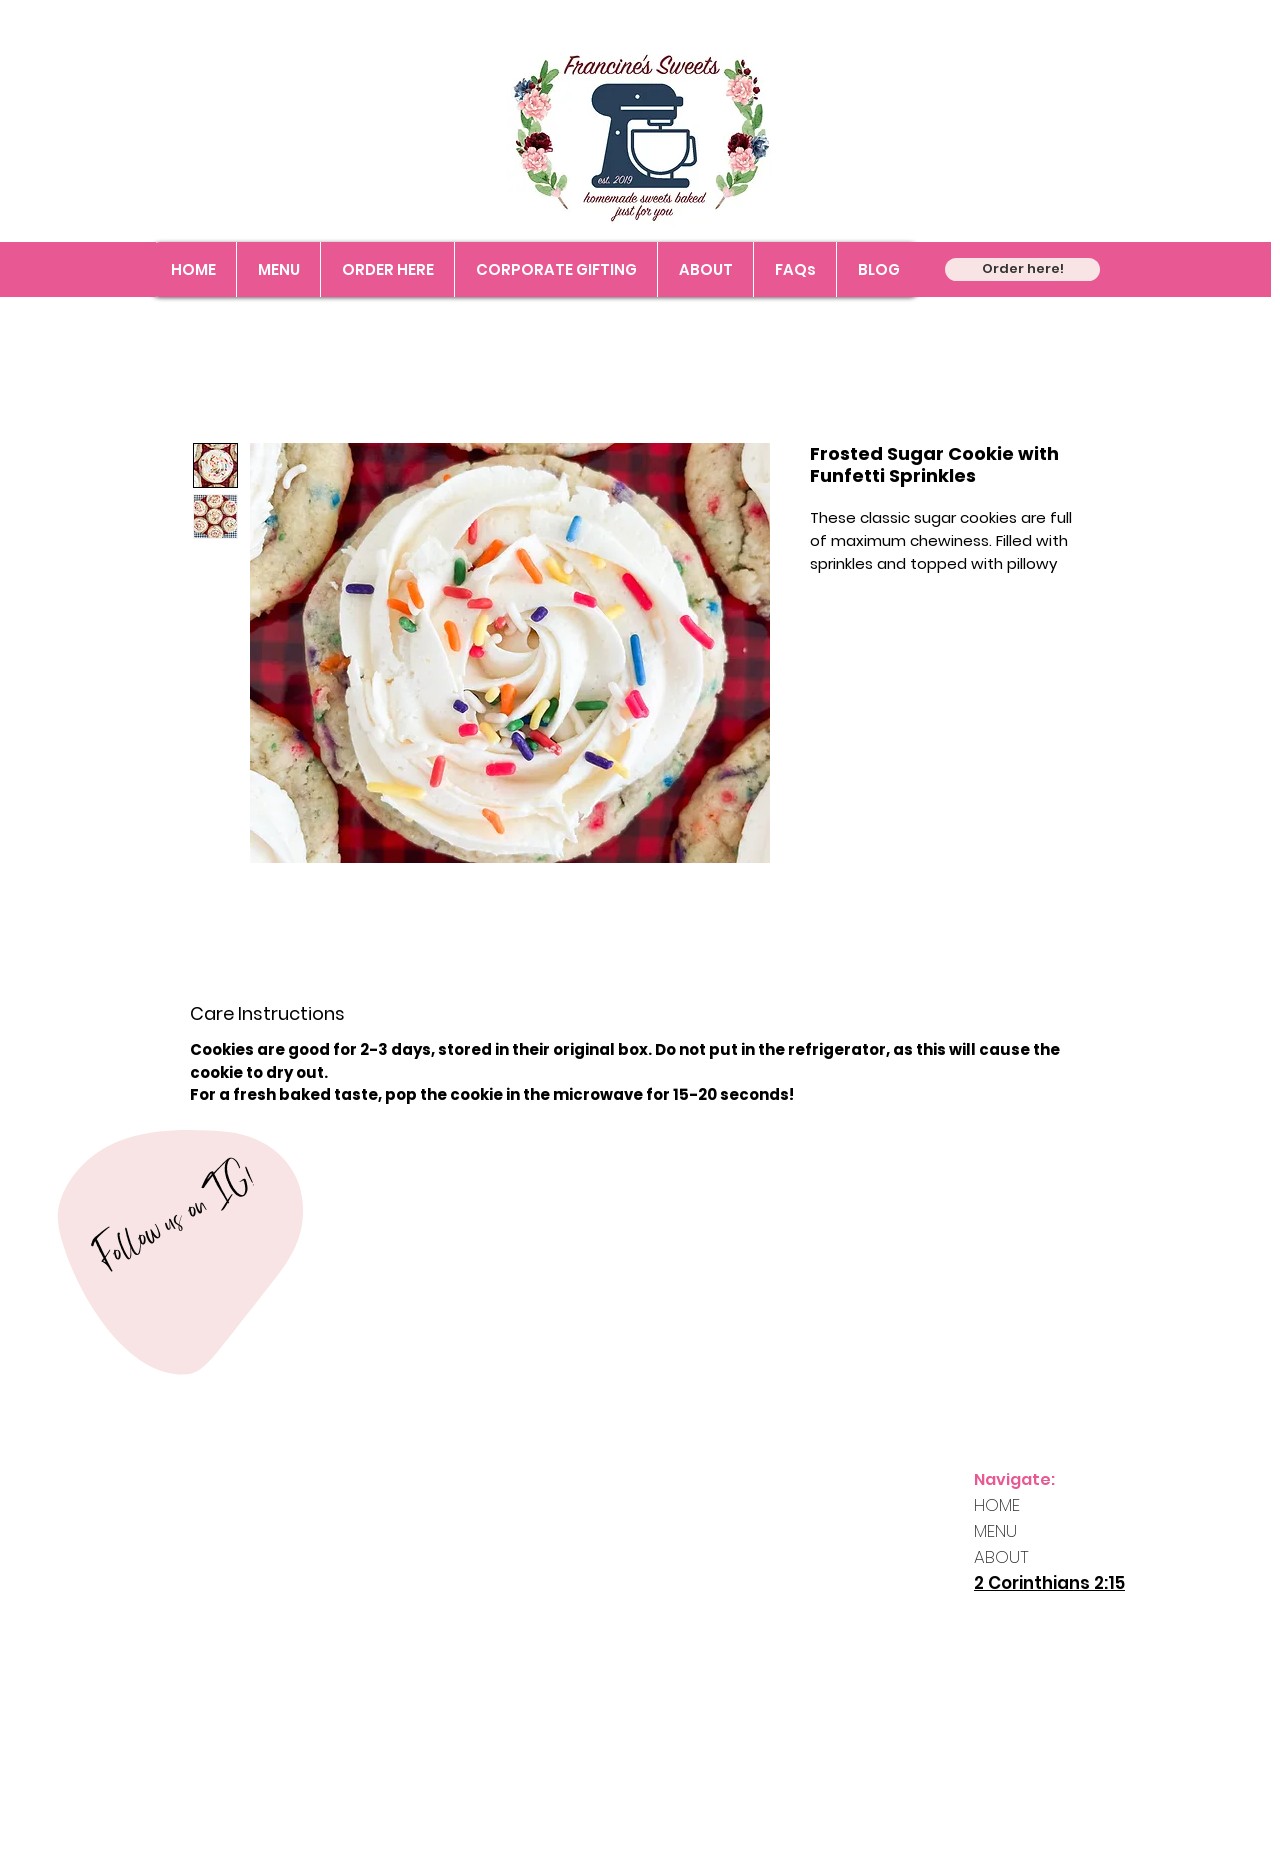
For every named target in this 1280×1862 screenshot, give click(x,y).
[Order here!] (1022, 269)
